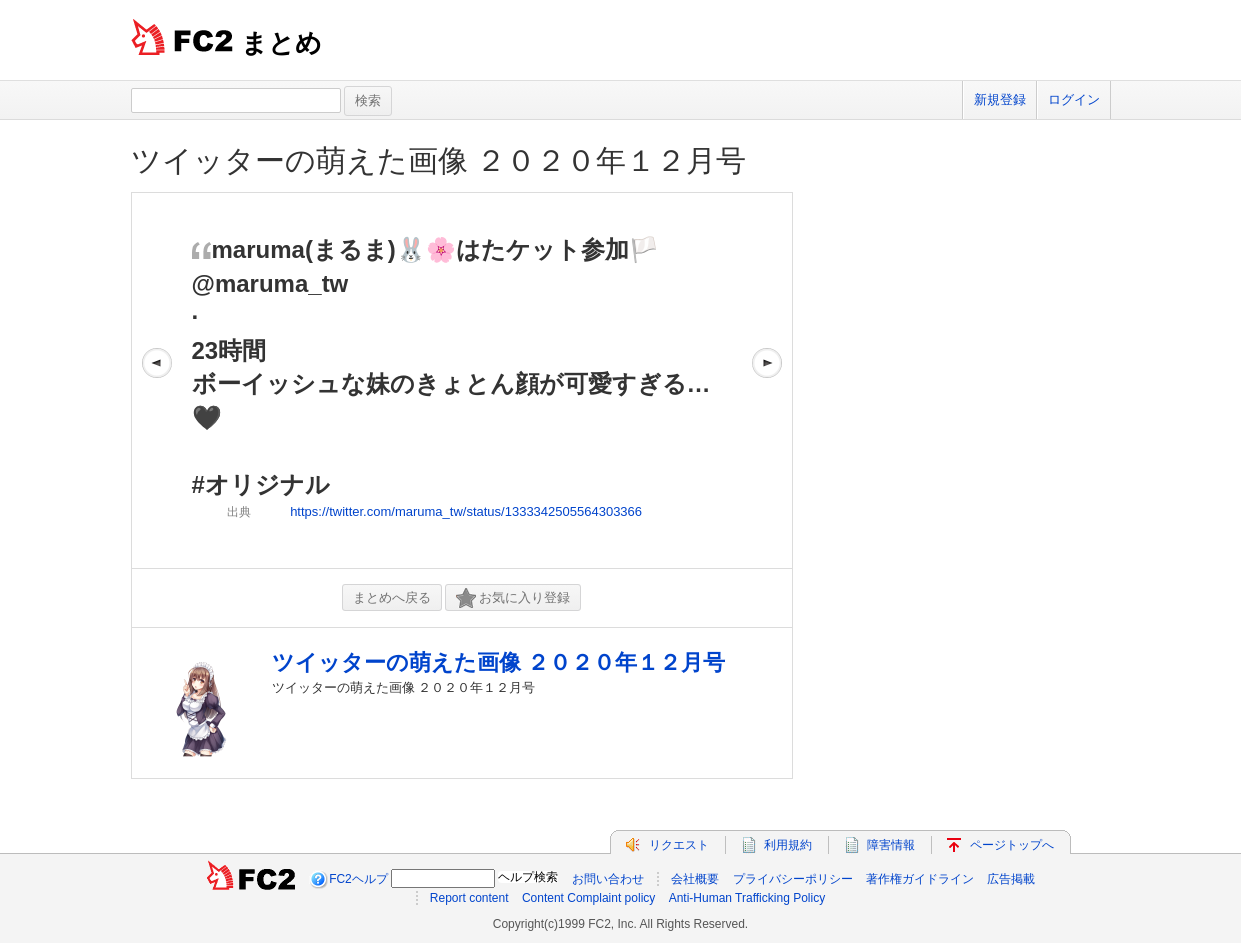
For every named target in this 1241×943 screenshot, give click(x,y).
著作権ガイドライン (920, 879)
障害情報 (891, 845)
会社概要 (695, 879)
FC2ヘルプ (358, 879)
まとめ (281, 43)
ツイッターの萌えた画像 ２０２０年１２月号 (438, 160)
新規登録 (1000, 99)
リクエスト (679, 845)
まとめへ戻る (392, 597)
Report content (469, 898)
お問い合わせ (608, 879)
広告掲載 (1011, 879)
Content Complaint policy (588, 898)
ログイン (1074, 99)
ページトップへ (1012, 845)
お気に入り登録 (513, 598)
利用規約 (788, 845)
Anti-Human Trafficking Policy (747, 898)
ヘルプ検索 (528, 877)
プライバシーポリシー (793, 879)
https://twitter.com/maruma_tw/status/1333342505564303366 (466, 511)
